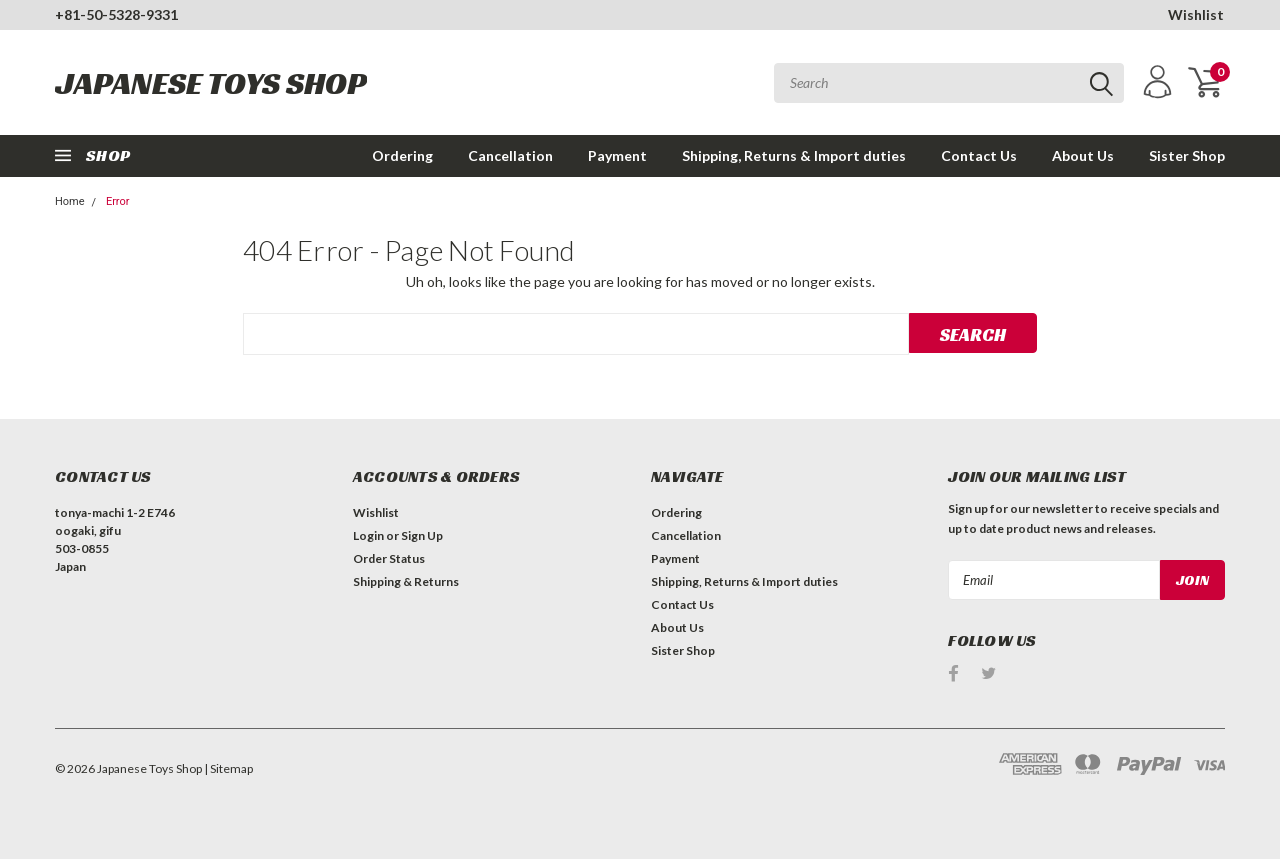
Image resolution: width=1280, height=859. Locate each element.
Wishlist (1196, 14)
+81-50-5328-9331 (116, 14)
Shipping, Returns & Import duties (794, 155)
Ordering (402, 155)
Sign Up (422, 535)
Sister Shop (1187, 155)
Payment (617, 155)
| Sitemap (228, 768)
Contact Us (979, 155)
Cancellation (510, 155)
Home (70, 201)
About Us (1083, 155)
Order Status (389, 558)
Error (118, 201)
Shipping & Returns (406, 581)
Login (368, 535)
